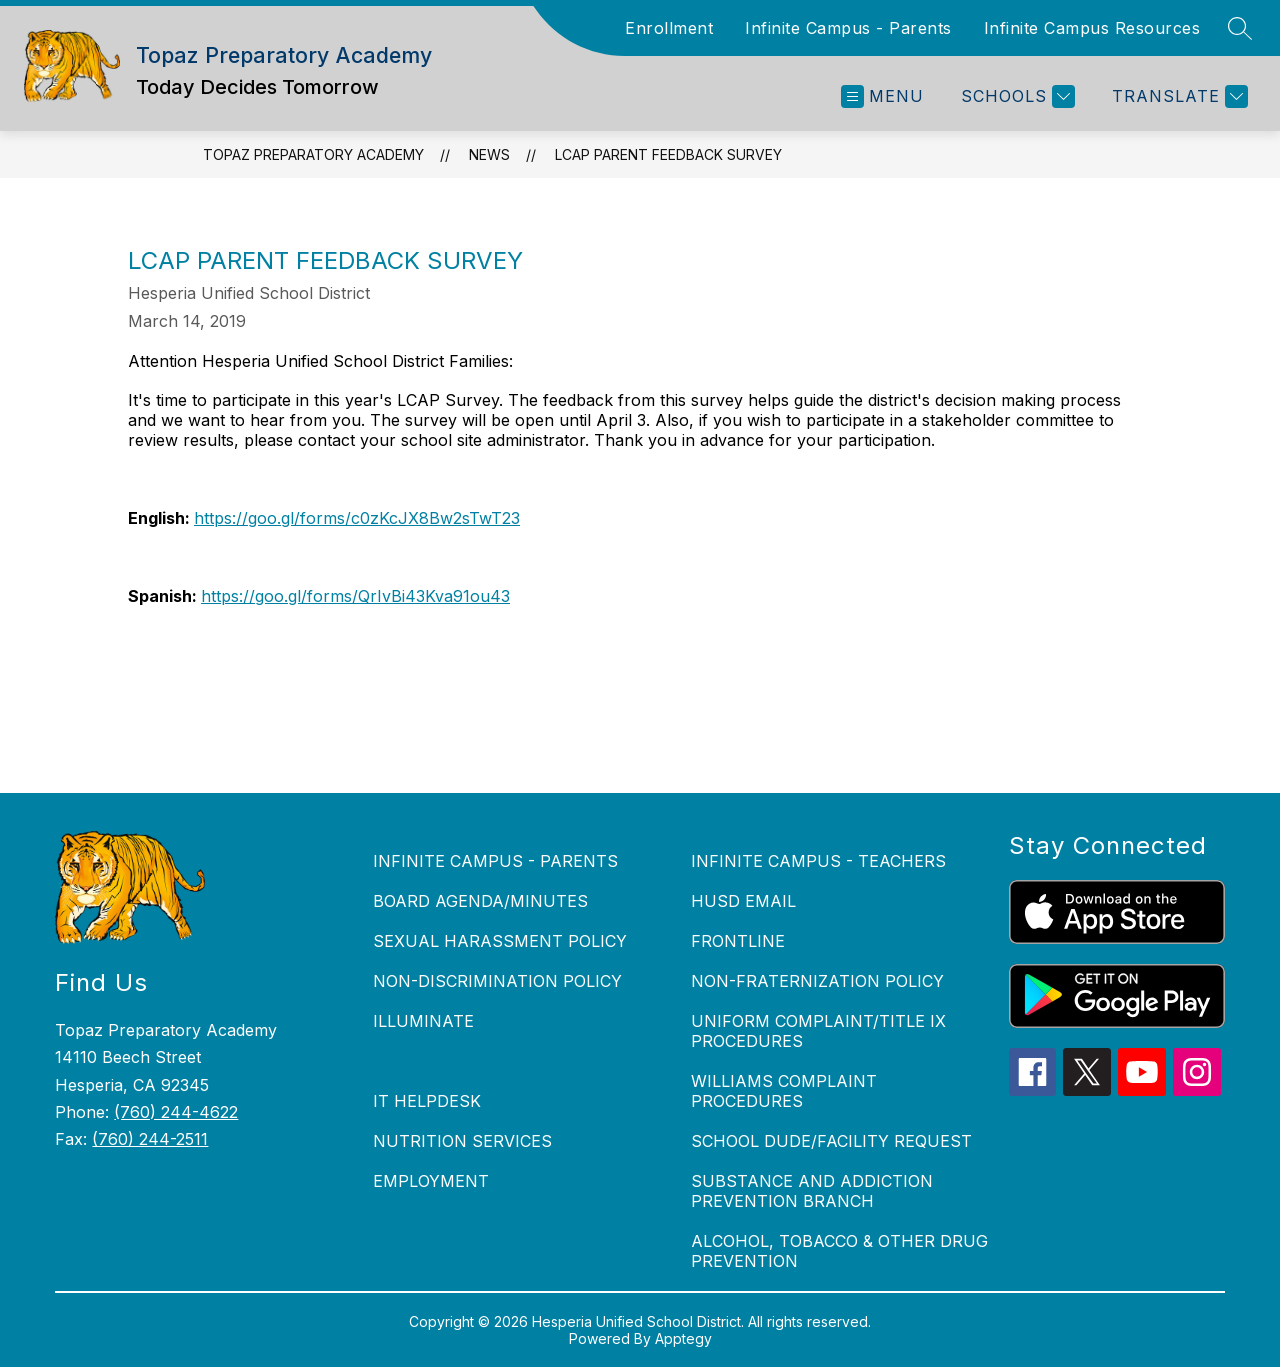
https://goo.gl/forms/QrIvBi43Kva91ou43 (355, 596)
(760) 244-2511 (150, 1139)
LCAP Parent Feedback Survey (668, 154)
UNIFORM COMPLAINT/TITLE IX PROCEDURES (818, 1031)
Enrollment (669, 28)
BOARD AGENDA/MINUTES (480, 901)
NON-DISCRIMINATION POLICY (497, 981)
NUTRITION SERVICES (462, 1141)
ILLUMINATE (423, 1021)
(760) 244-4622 (176, 1112)
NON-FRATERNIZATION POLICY (817, 981)
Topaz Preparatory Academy (313, 154)
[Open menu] (882, 96)
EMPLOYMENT (431, 1181)
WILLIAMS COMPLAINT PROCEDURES (784, 1091)
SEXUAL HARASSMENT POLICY (500, 941)
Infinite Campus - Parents (848, 28)
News (489, 154)
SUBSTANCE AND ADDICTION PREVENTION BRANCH (812, 1191)
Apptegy (683, 1338)
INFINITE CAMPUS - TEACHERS (818, 861)
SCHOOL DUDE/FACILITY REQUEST (831, 1141)
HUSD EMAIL (743, 901)
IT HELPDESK (427, 1101)
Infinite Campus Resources (1092, 28)
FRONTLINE (738, 941)
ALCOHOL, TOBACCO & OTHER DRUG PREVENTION (839, 1251)
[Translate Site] (1177, 96)
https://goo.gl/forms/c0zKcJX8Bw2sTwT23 (357, 518)
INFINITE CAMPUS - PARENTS (495, 861)
